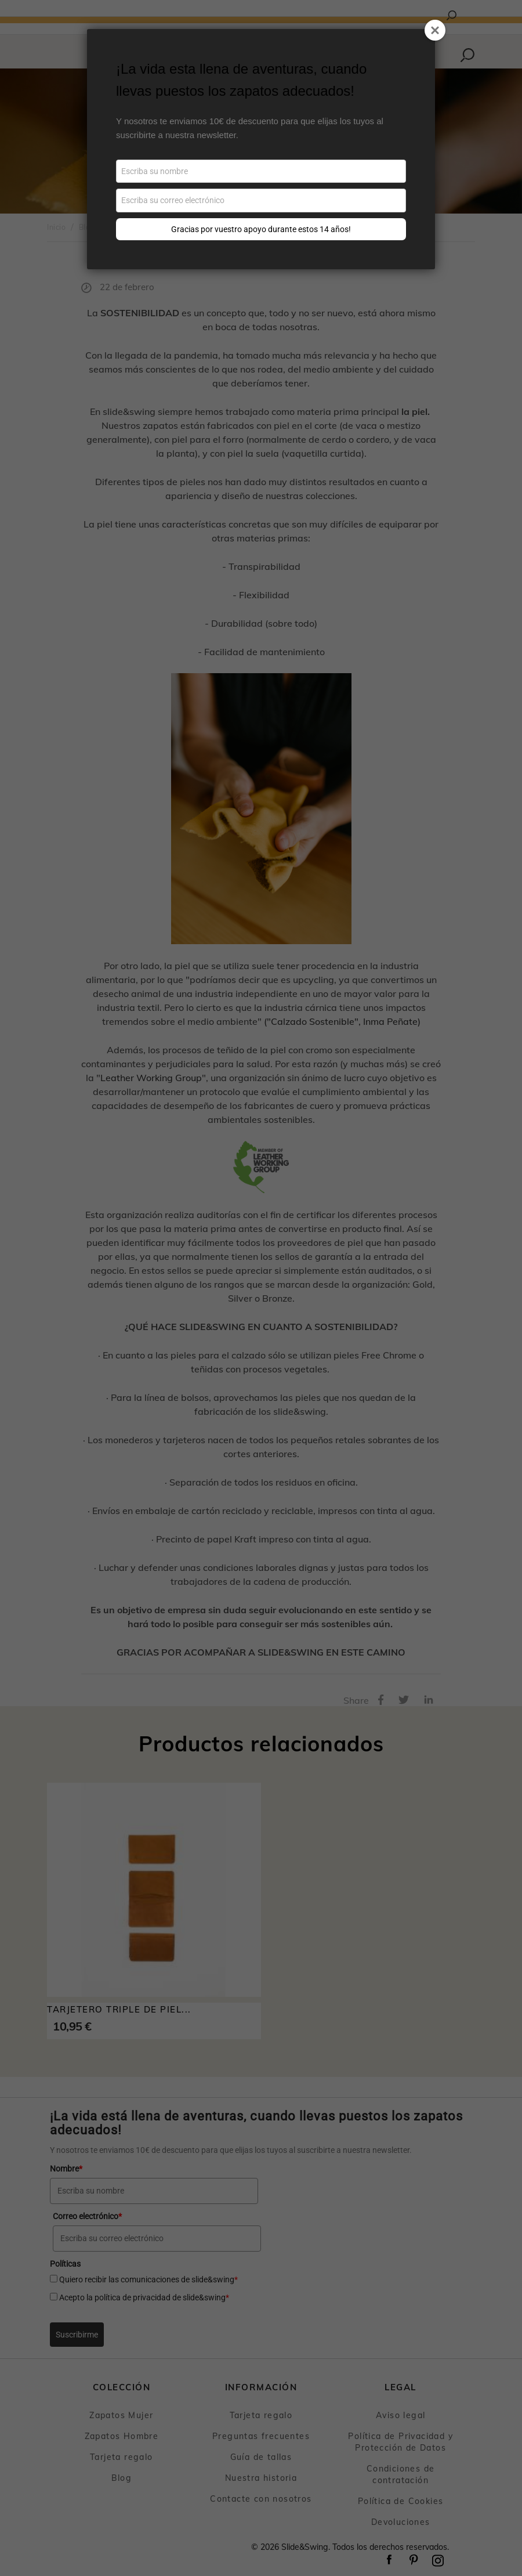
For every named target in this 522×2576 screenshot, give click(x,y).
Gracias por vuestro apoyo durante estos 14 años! (261, 229)
